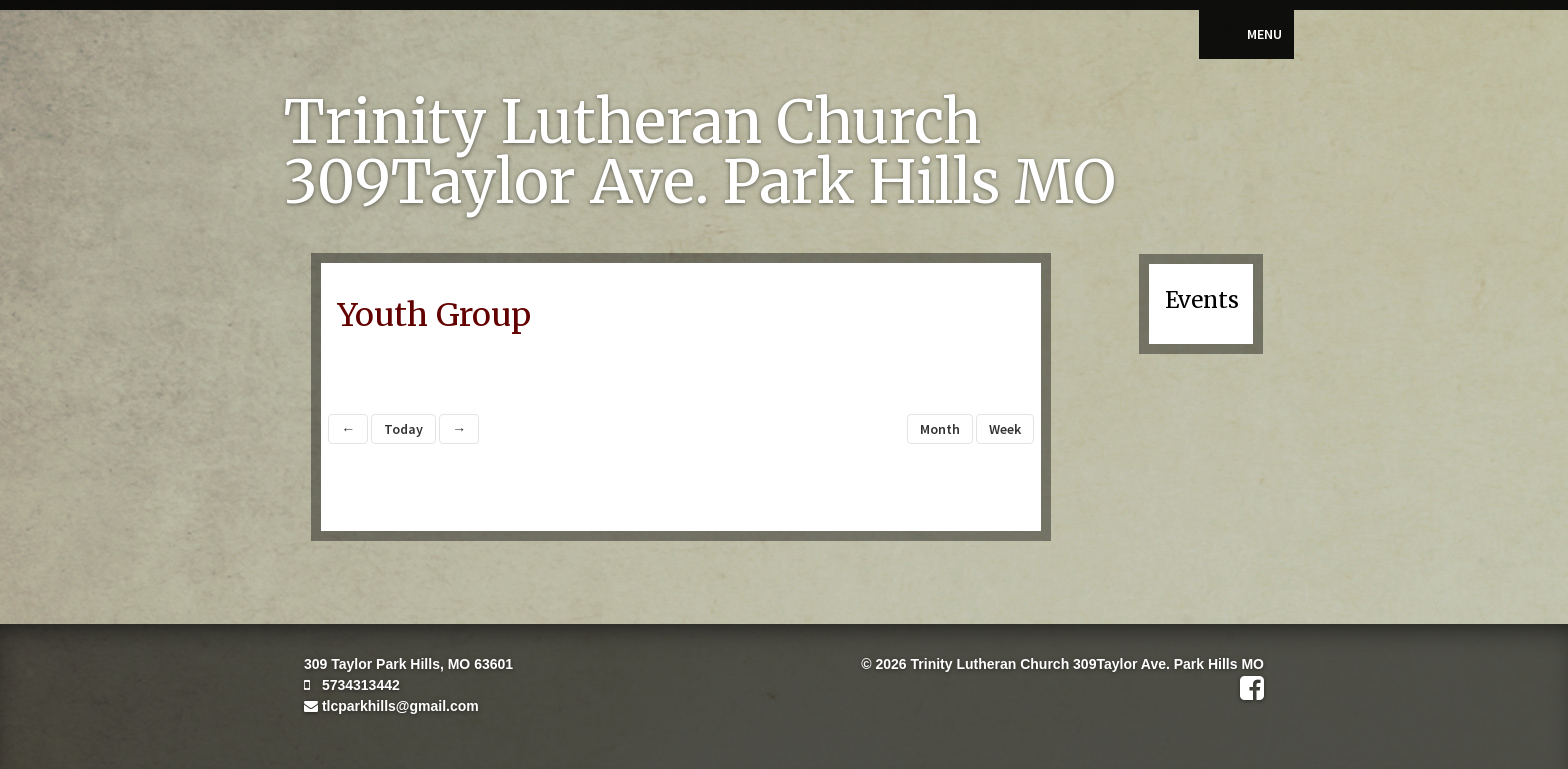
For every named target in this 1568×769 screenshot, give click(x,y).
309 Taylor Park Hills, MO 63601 (408, 664)
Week (1005, 429)
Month (940, 429)
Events (1202, 300)
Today (403, 429)
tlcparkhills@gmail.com (391, 706)
